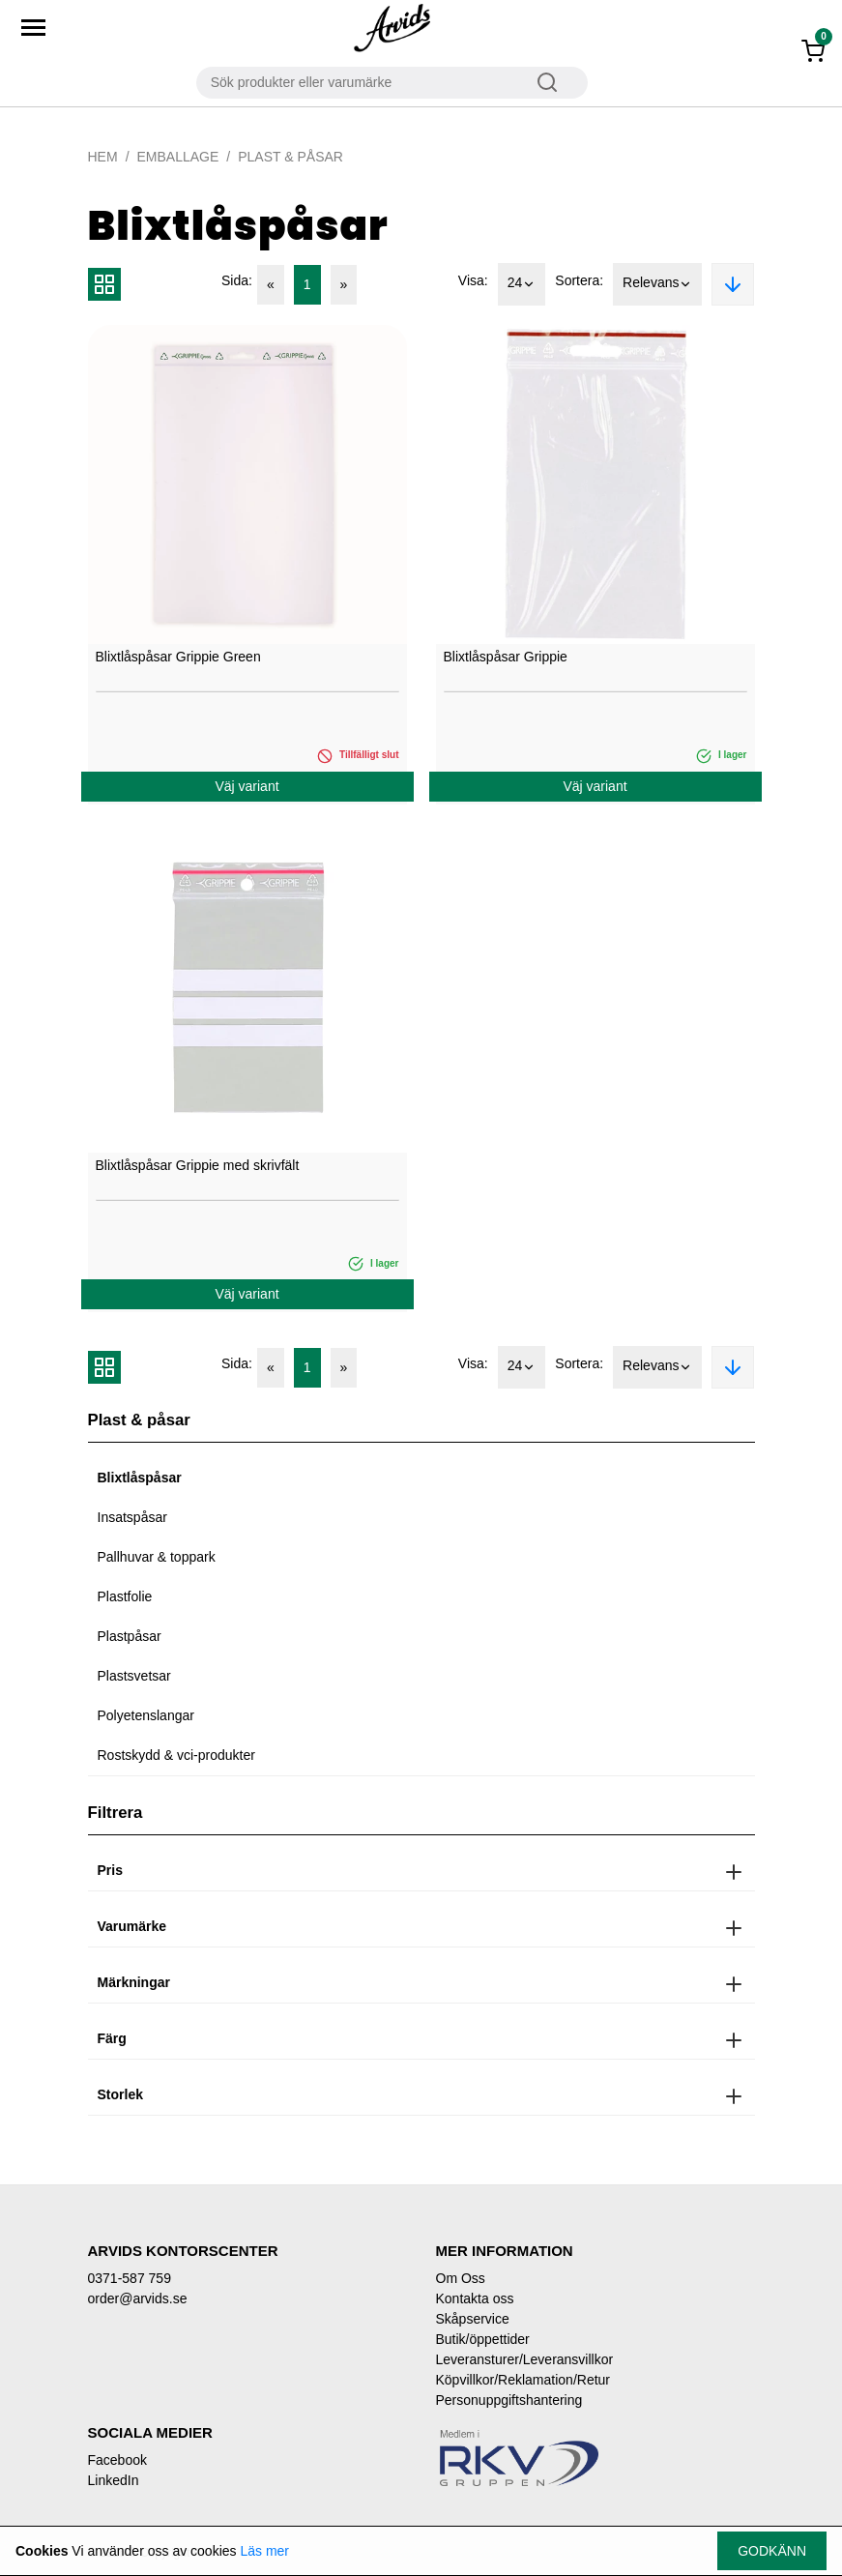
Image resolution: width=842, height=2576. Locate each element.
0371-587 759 (129, 2278)
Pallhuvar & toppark (157, 1557)
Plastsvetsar (134, 1675)
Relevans (657, 284)
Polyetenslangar (146, 1715)
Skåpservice (472, 2319)
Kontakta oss (475, 2298)
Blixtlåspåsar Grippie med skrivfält (198, 1165)
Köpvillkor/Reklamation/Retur (523, 2379)
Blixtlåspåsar (140, 1477)
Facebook (117, 2460)
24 (522, 284)
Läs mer (264, 2551)
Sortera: (579, 280)
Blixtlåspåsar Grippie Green (178, 656)
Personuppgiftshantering (509, 2400)
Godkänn (772, 2551)
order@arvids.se (138, 2298)
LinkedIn (113, 2480)
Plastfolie (125, 1596)
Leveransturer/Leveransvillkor (525, 2359)
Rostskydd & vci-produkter (176, 1755)
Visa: (473, 280)
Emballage (178, 156)
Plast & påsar (290, 156)
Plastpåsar (129, 1636)
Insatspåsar (132, 1517)
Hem (103, 156)
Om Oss (460, 2278)
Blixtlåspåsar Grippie (505, 656)
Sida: (236, 280)
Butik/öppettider (483, 2339)
